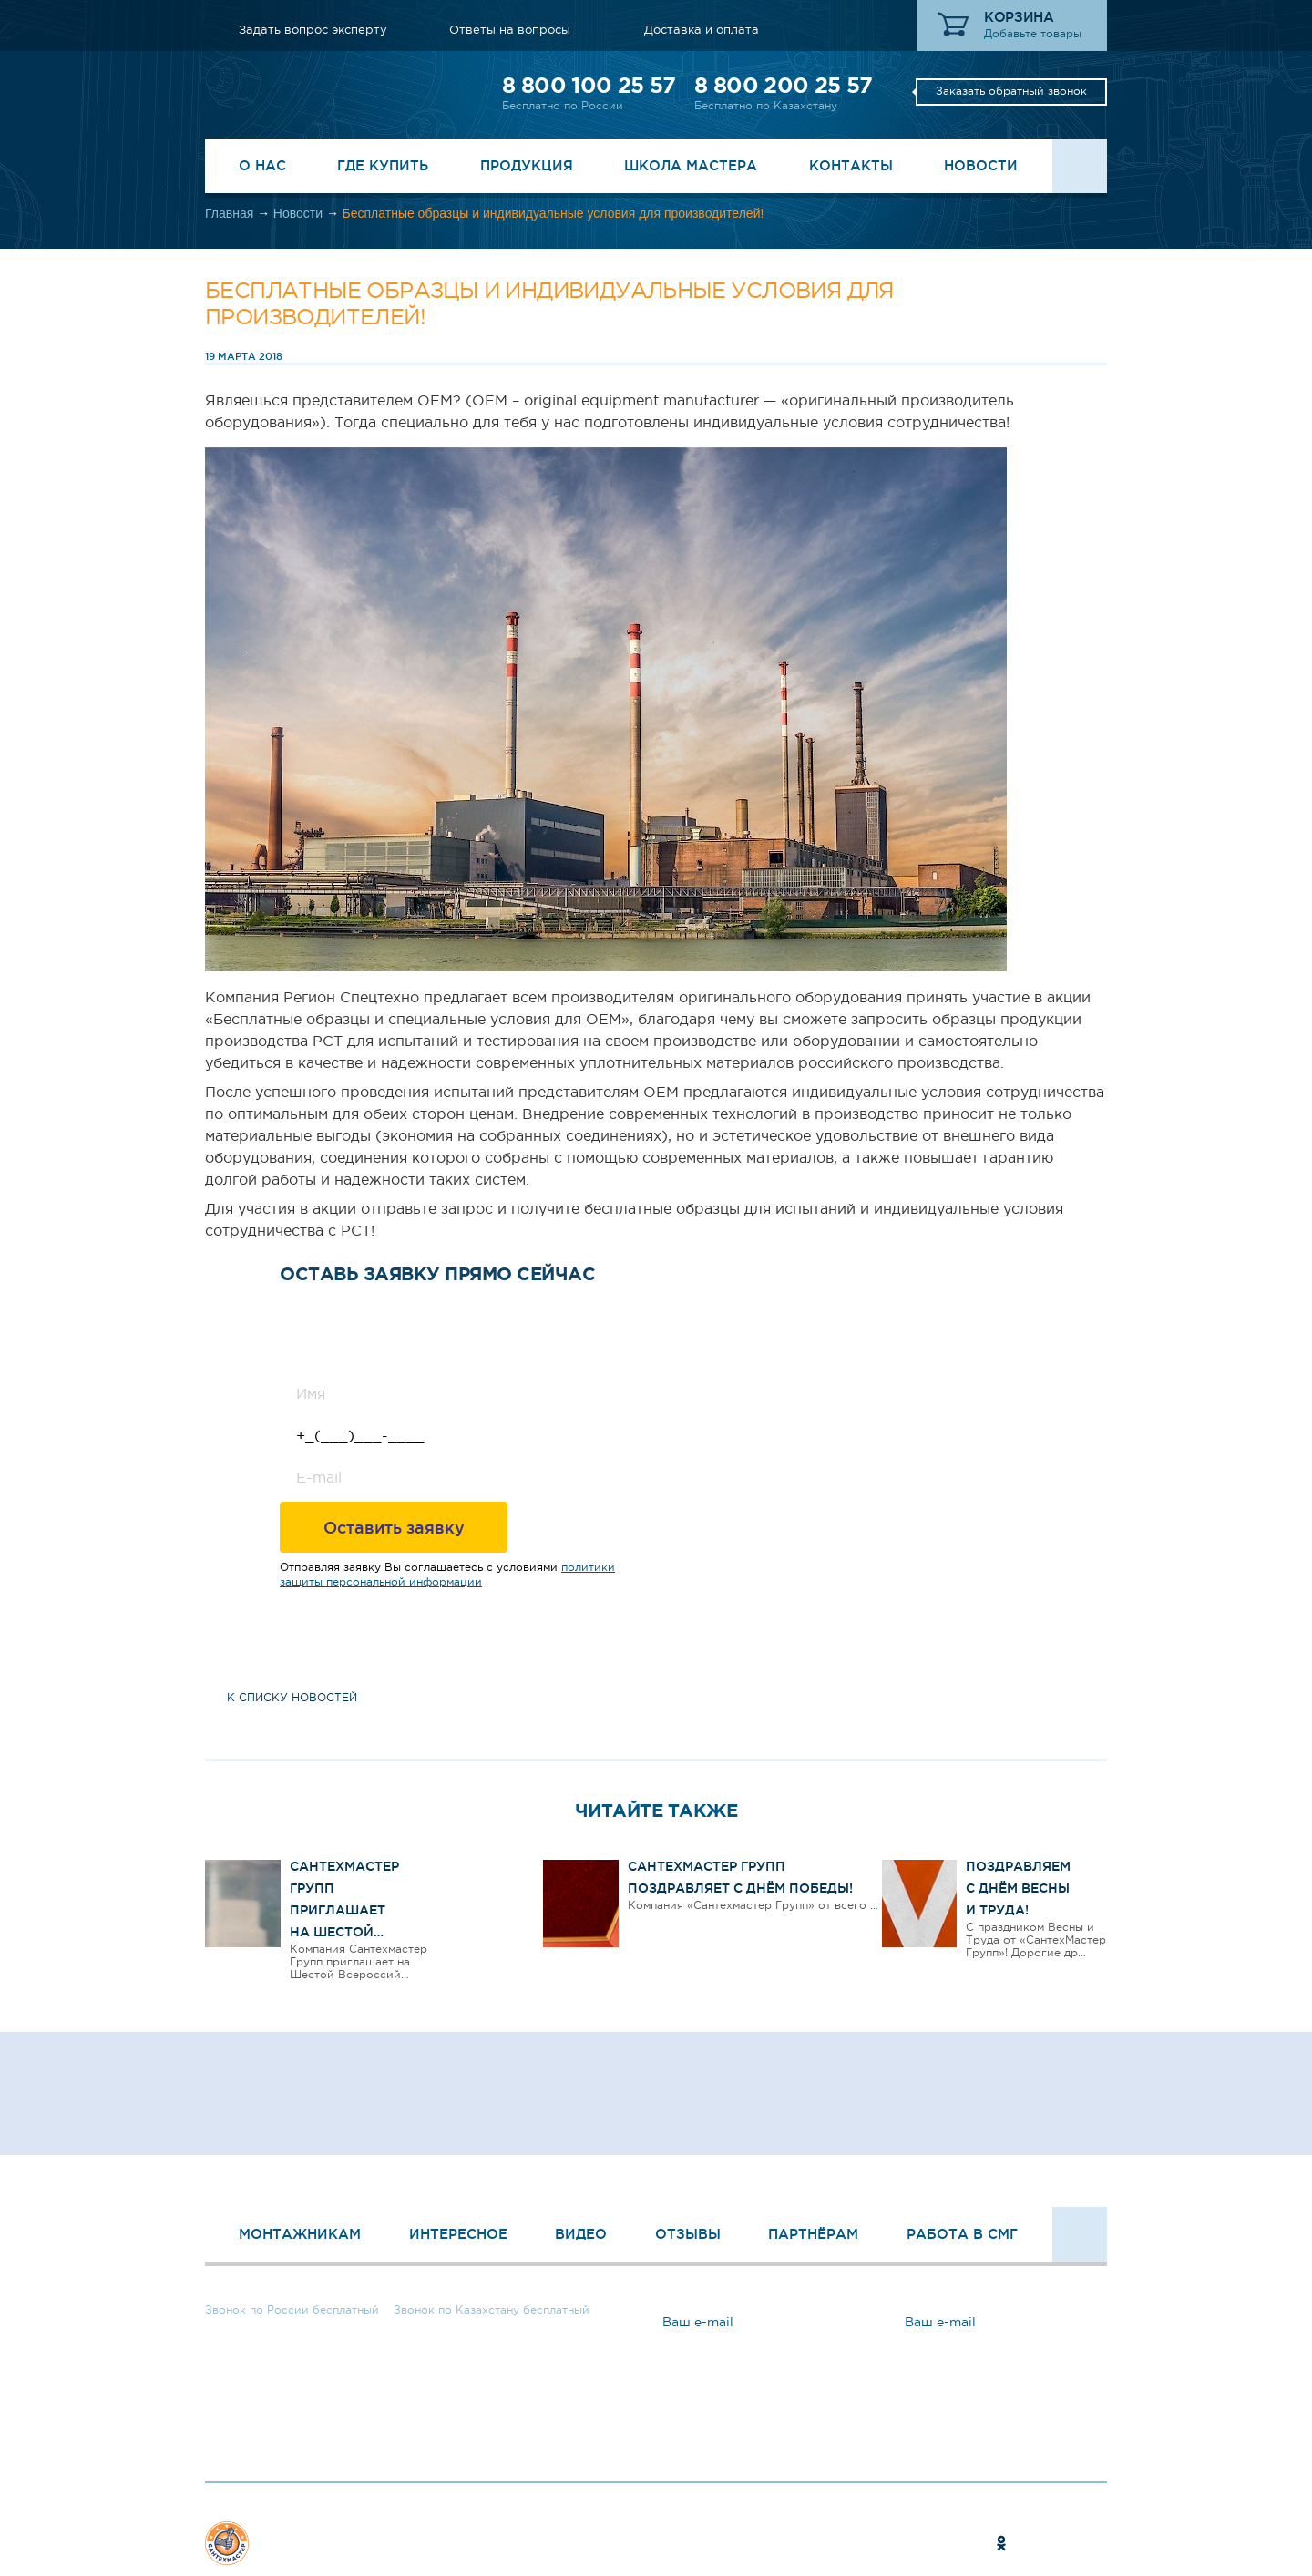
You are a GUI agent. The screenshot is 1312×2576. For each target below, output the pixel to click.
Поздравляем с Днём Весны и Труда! (1018, 1888)
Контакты (851, 165)
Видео (581, 2234)
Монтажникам (300, 2234)
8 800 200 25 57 (783, 85)
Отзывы (688, 2234)
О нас (262, 165)
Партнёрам (813, 2234)
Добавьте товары (1032, 33)
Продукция (526, 165)
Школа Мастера (690, 165)
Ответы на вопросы (509, 29)
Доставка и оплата (701, 29)
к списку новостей (292, 1697)
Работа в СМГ (962, 2234)
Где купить (382, 165)
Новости (981, 165)
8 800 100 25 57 (588, 85)
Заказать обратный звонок (1011, 91)
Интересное (458, 2234)
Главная (229, 213)
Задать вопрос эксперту (313, 29)
